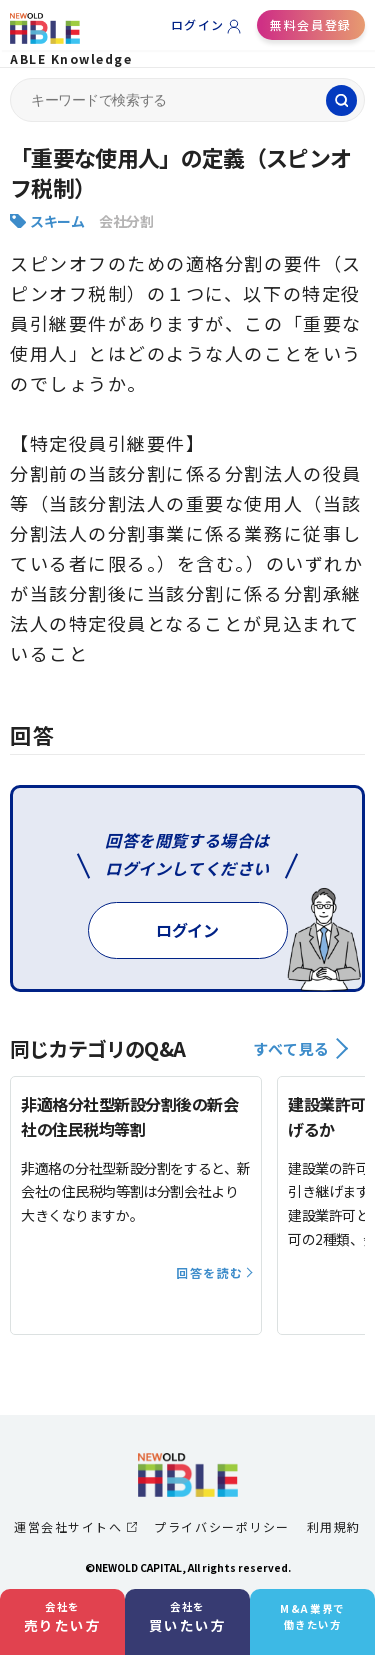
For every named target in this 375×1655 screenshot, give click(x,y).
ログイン (198, 24)
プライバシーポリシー (221, 1526)
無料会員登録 (310, 24)
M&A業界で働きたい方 (312, 1616)
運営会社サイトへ (75, 1526)
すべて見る (300, 1048)
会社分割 (126, 221)
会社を (63, 1617)
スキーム (57, 221)
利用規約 (334, 1526)
